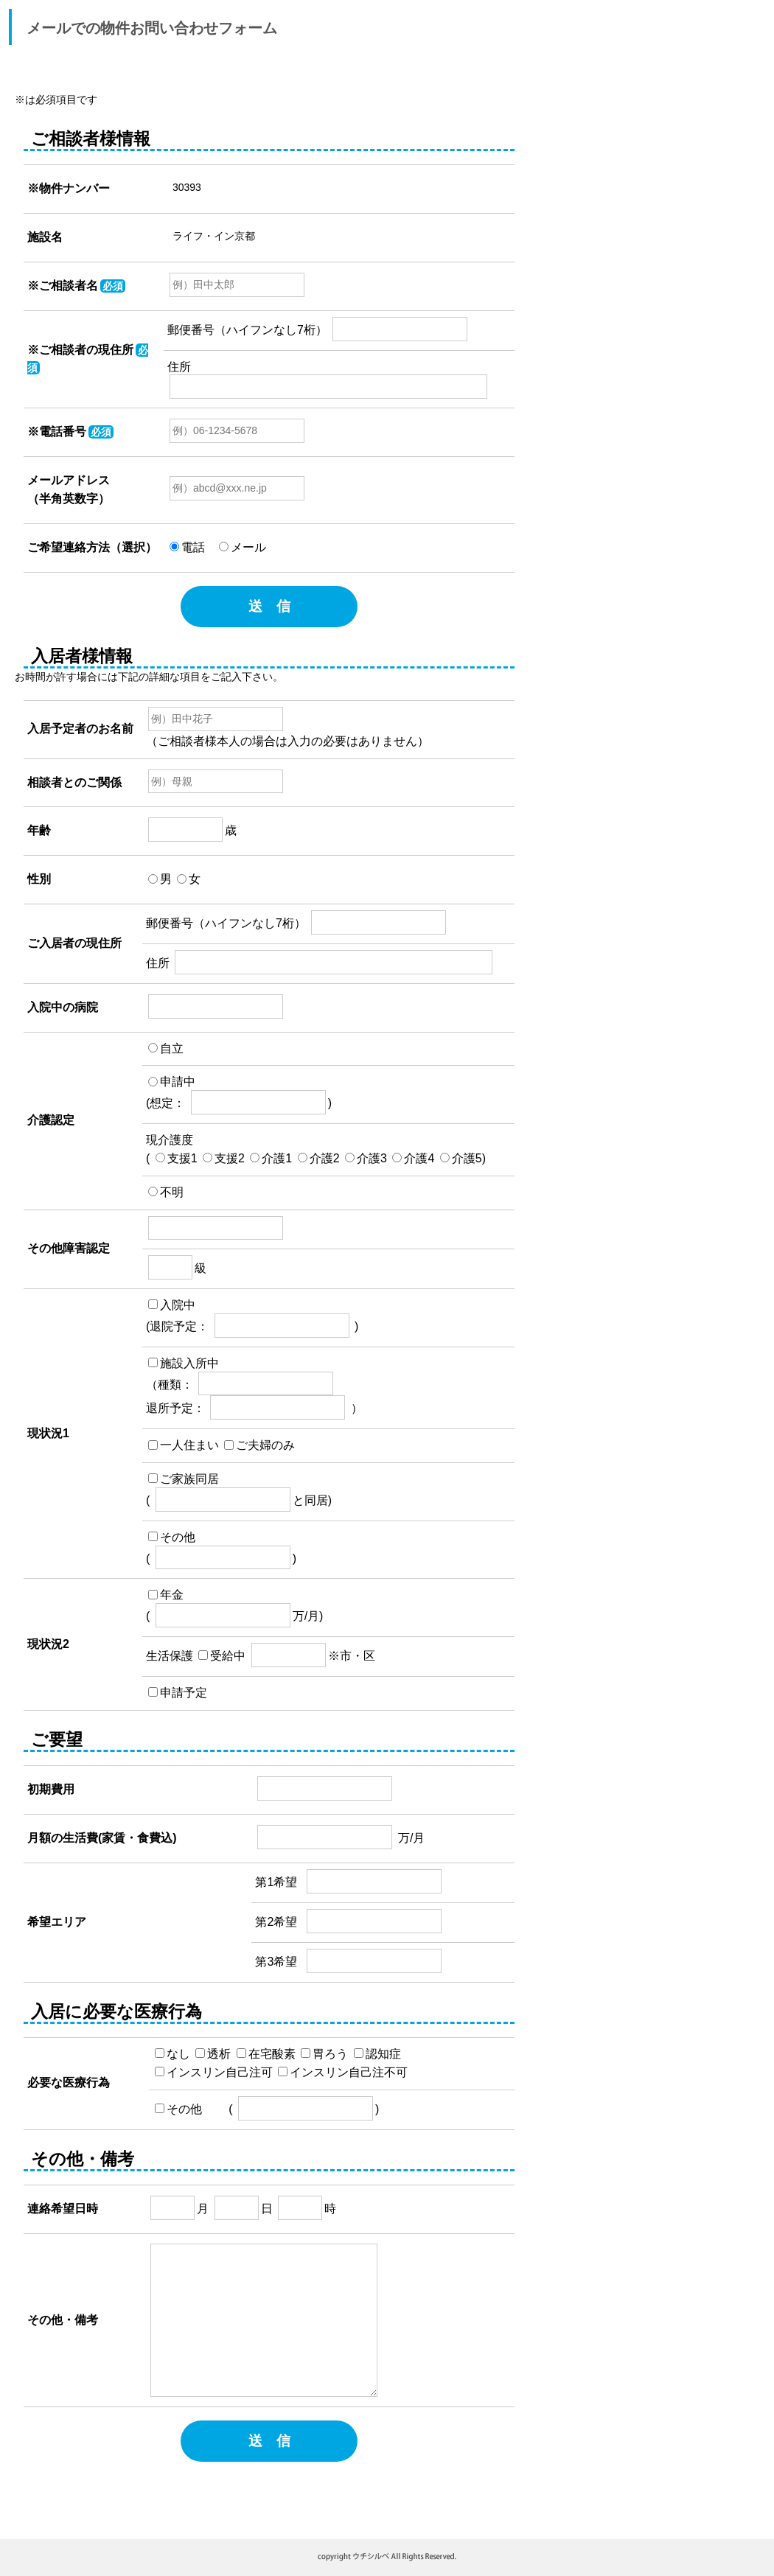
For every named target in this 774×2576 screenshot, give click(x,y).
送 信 (269, 606)
